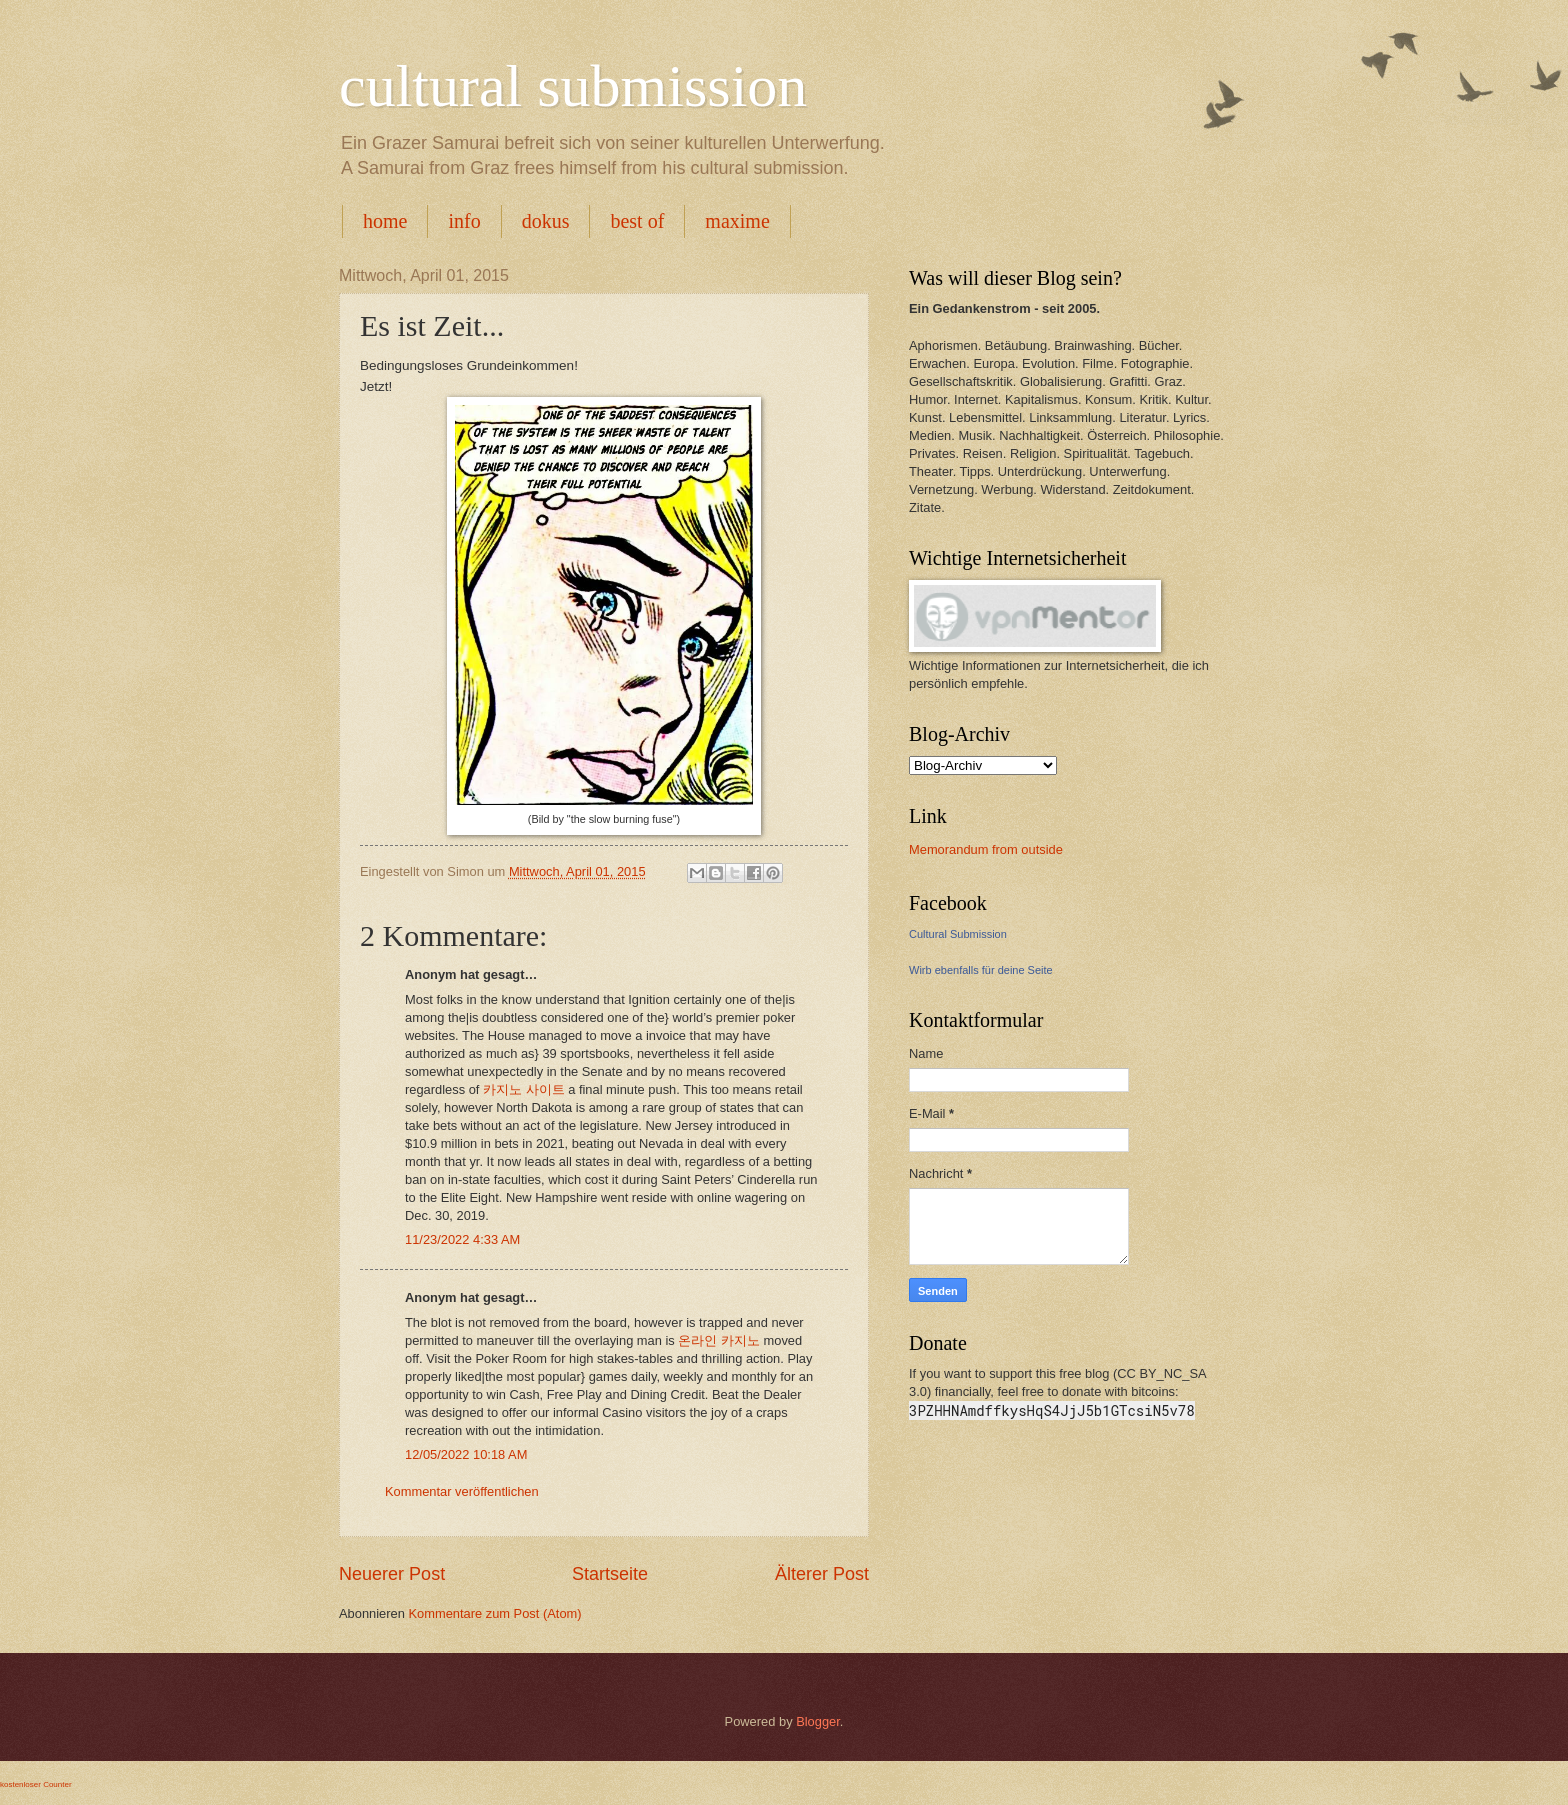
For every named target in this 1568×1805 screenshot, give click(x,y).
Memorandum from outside (986, 849)
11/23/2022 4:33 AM (462, 1239)
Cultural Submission (958, 934)
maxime (737, 221)
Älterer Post (822, 1574)
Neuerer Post (392, 1574)
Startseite (610, 1574)
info (464, 221)
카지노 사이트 (524, 1089)
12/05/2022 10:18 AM (466, 1454)
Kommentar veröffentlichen (462, 1491)
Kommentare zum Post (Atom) (494, 1613)
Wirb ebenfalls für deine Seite (981, 970)
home (385, 221)
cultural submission (573, 86)
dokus (546, 221)
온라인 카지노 (719, 1340)
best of (637, 221)
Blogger (818, 1721)
